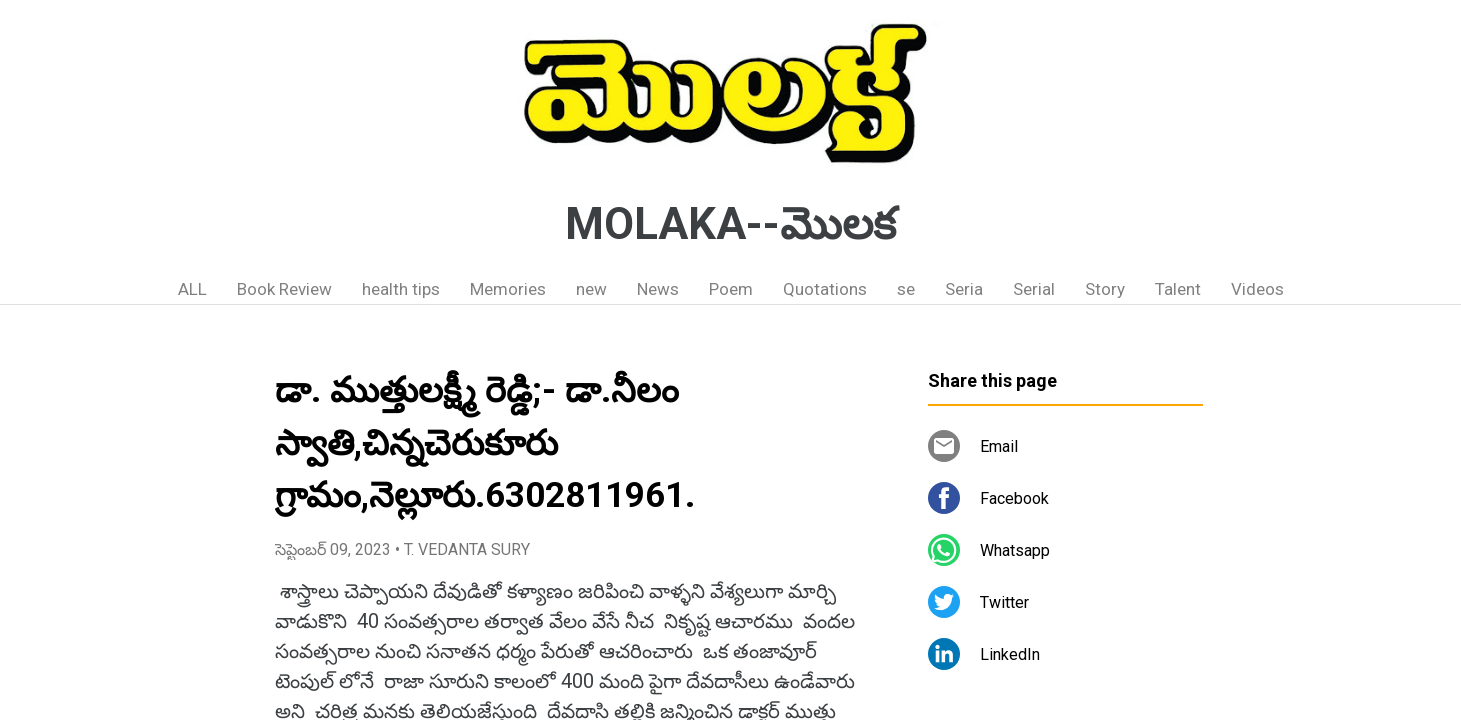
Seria (964, 289)
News (658, 289)
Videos (1257, 289)
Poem (731, 289)
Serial (1034, 289)
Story (1105, 289)
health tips (401, 289)
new (591, 289)
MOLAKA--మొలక (730, 224)
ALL (192, 289)
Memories (508, 289)
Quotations (825, 289)
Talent (1178, 289)
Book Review (284, 289)
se (906, 289)
